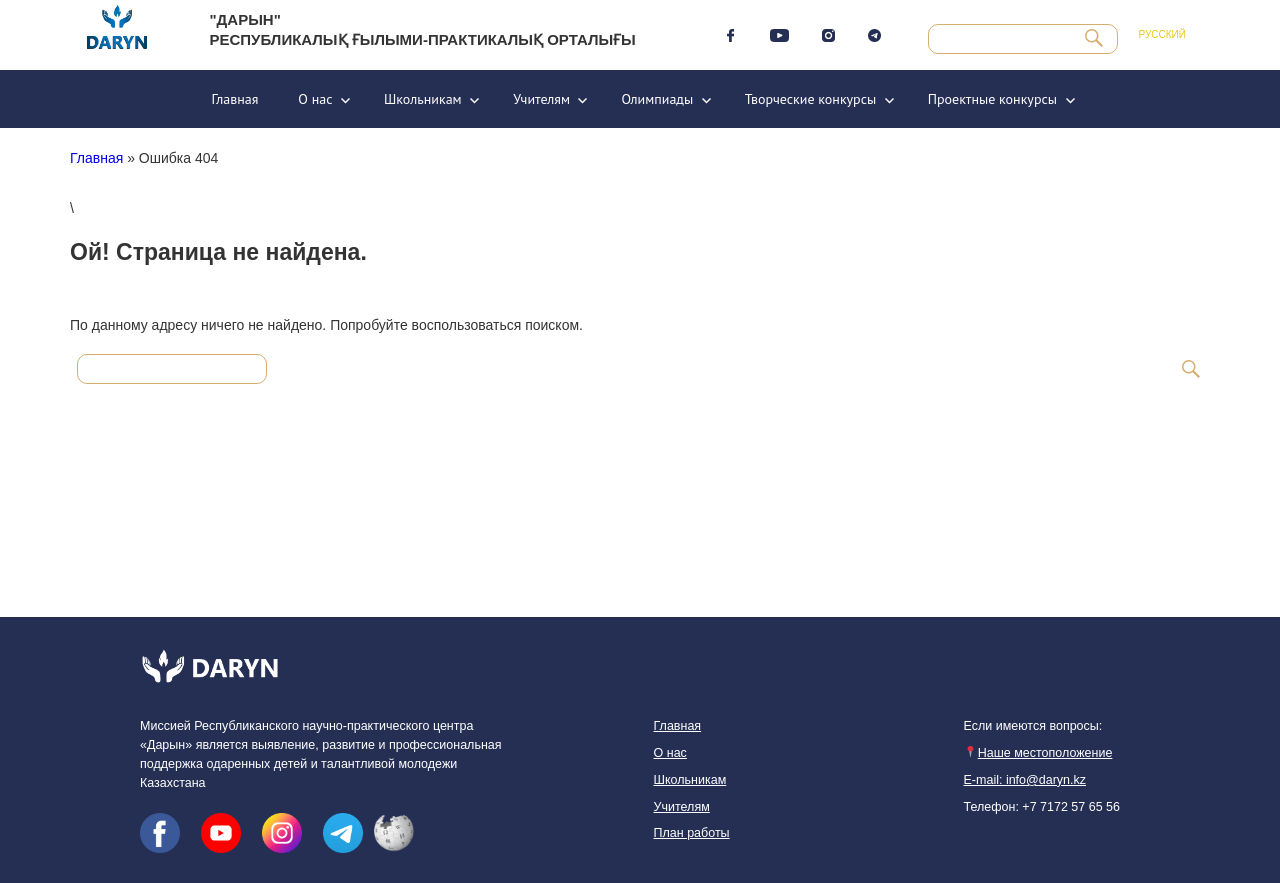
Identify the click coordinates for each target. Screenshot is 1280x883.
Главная (234, 99)
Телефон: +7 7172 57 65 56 (1042, 807)
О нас (315, 99)
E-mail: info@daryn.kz (1025, 780)
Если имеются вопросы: (1033, 726)
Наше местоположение (1038, 753)
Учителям (541, 99)
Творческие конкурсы (811, 99)
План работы (692, 833)
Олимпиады (657, 99)
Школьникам (423, 99)
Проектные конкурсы (992, 99)
